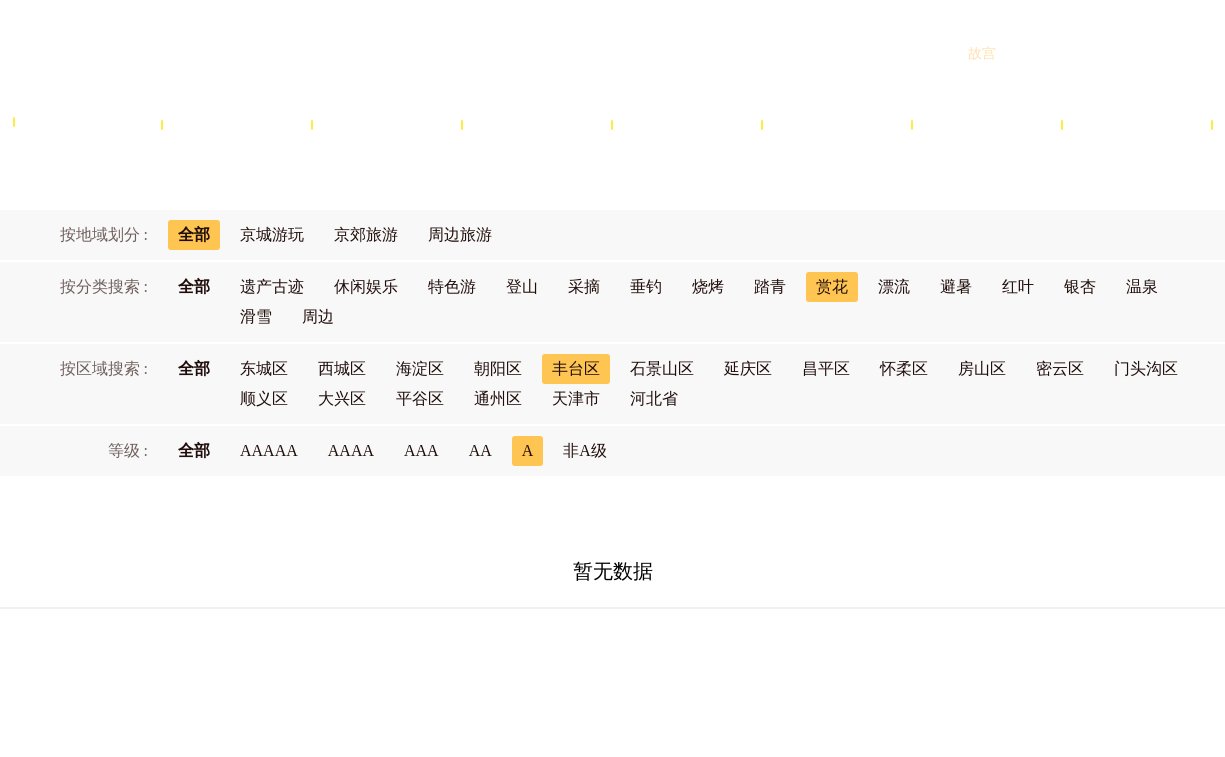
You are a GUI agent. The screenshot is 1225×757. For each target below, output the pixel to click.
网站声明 (634, 655)
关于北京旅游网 (446, 655)
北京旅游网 (170, 53)
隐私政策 (717, 655)
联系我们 (800, 655)
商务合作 (550, 655)
